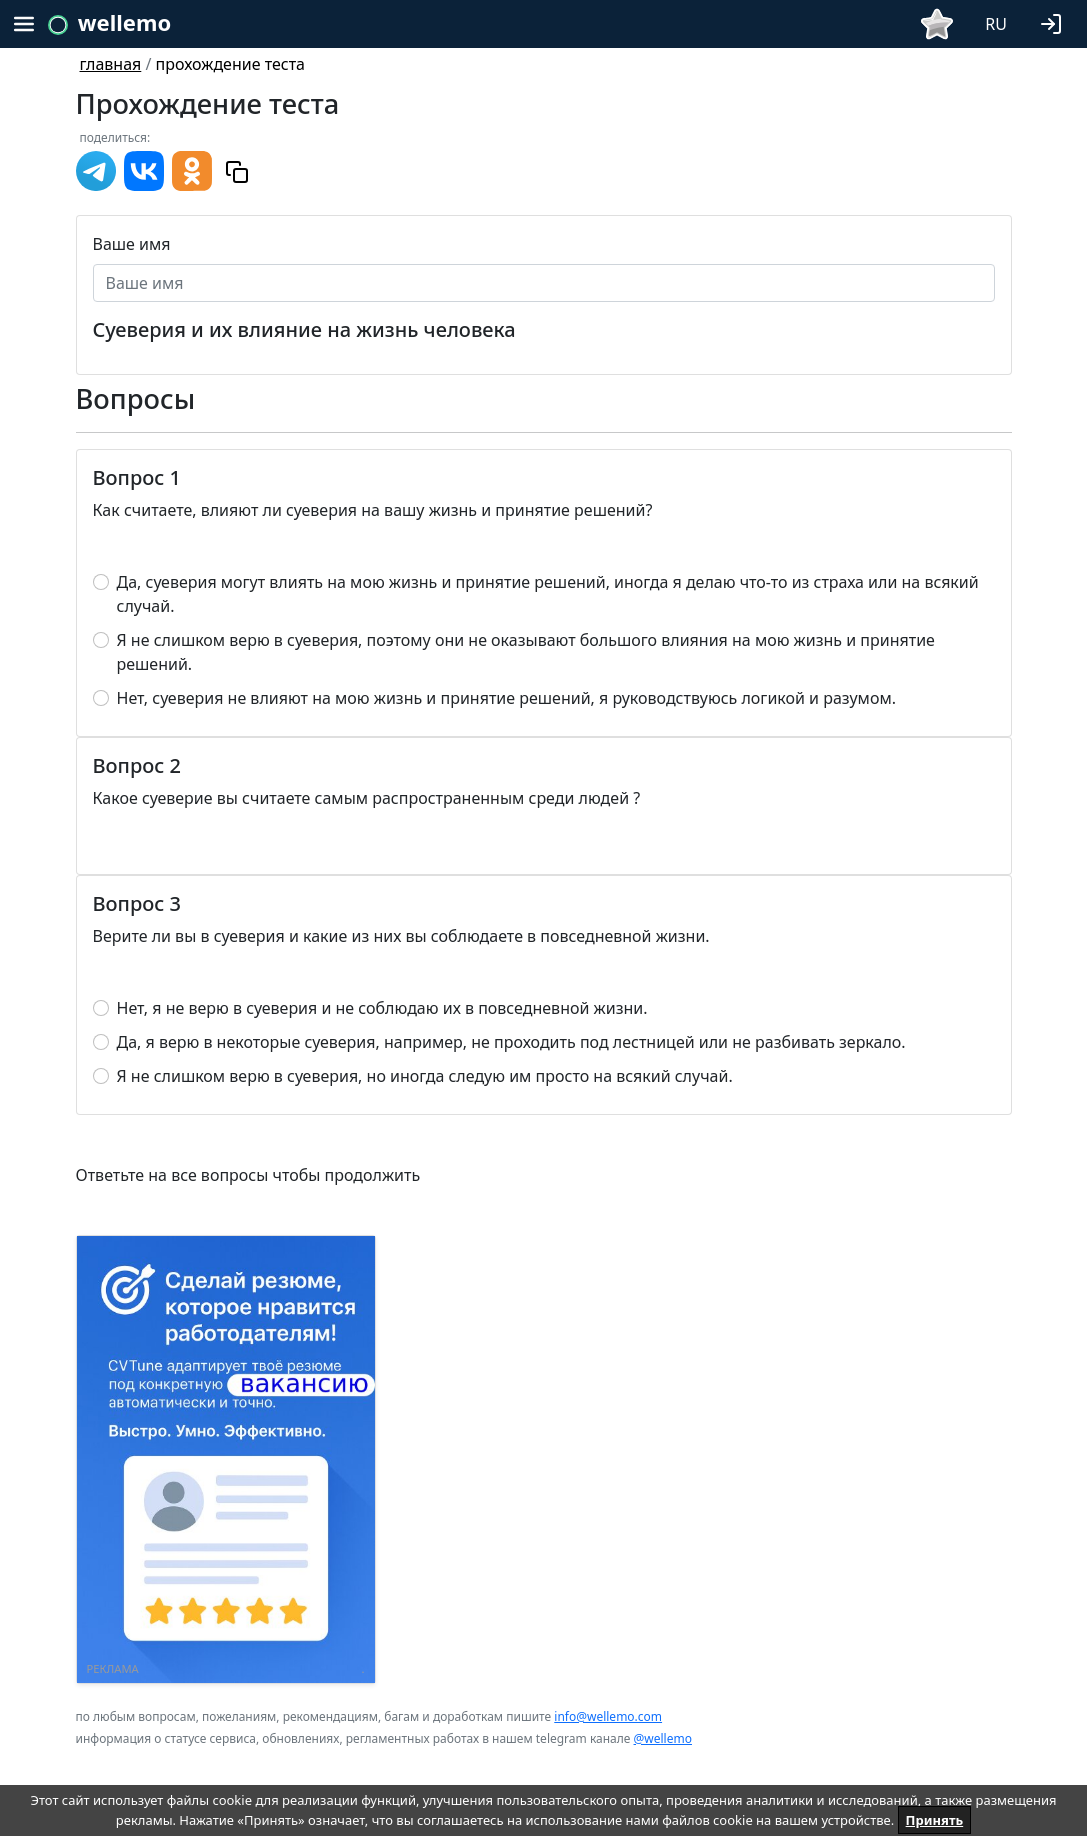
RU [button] (996, 24)
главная (111, 64)
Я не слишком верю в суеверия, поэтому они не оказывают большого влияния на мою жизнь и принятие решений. (526, 652)
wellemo (124, 22)
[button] (1055, 22)
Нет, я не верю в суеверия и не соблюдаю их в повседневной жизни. (382, 1008)
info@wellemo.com (608, 1716)
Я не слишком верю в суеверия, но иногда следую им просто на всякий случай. (425, 1076)
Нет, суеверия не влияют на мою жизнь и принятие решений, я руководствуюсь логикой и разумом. (506, 698)
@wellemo (663, 1738)
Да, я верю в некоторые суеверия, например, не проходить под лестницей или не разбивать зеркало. (511, 1042)
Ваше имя (132, 244)
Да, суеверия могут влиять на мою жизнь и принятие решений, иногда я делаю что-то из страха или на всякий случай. (548, 594)
